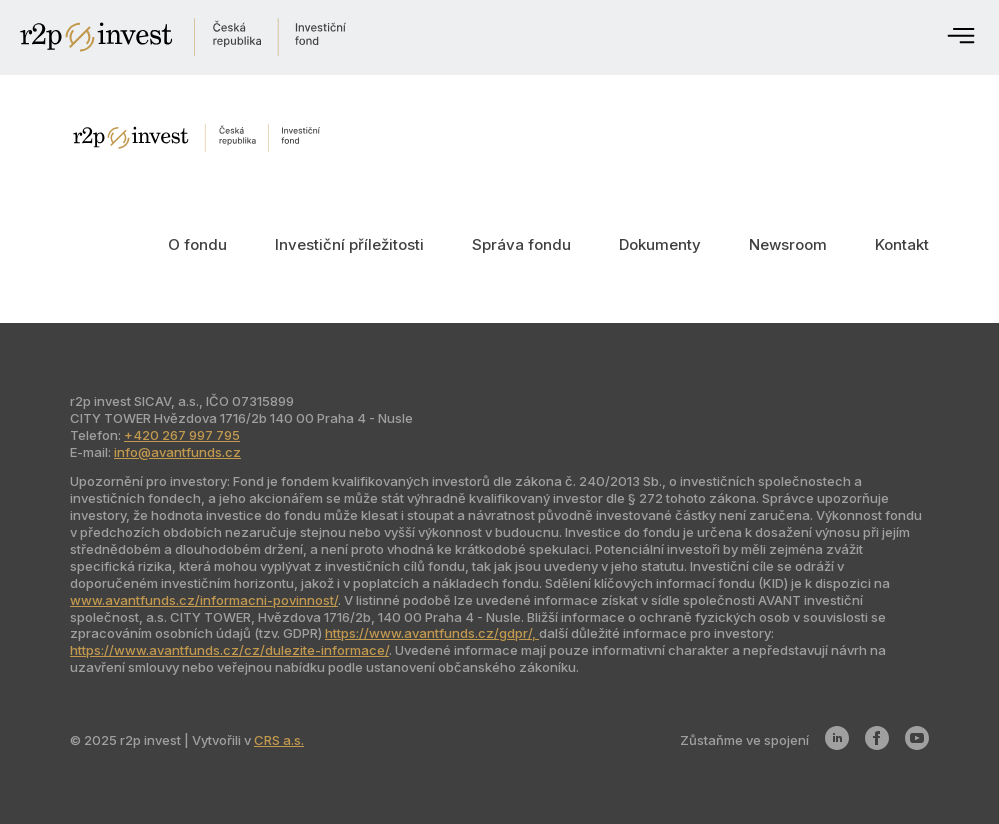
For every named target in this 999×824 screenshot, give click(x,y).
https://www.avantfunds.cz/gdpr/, (432, 633)
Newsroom (788, 244)
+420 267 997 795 (182, 435)
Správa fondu (521, 244)
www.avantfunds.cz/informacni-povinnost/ (204, 600)
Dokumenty (660, 244)
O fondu (197, 244)
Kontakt (902, 244)
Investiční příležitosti (349, 244)
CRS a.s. (279, 740)
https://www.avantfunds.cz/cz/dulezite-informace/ (229, 650)
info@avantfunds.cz (177, 452)
